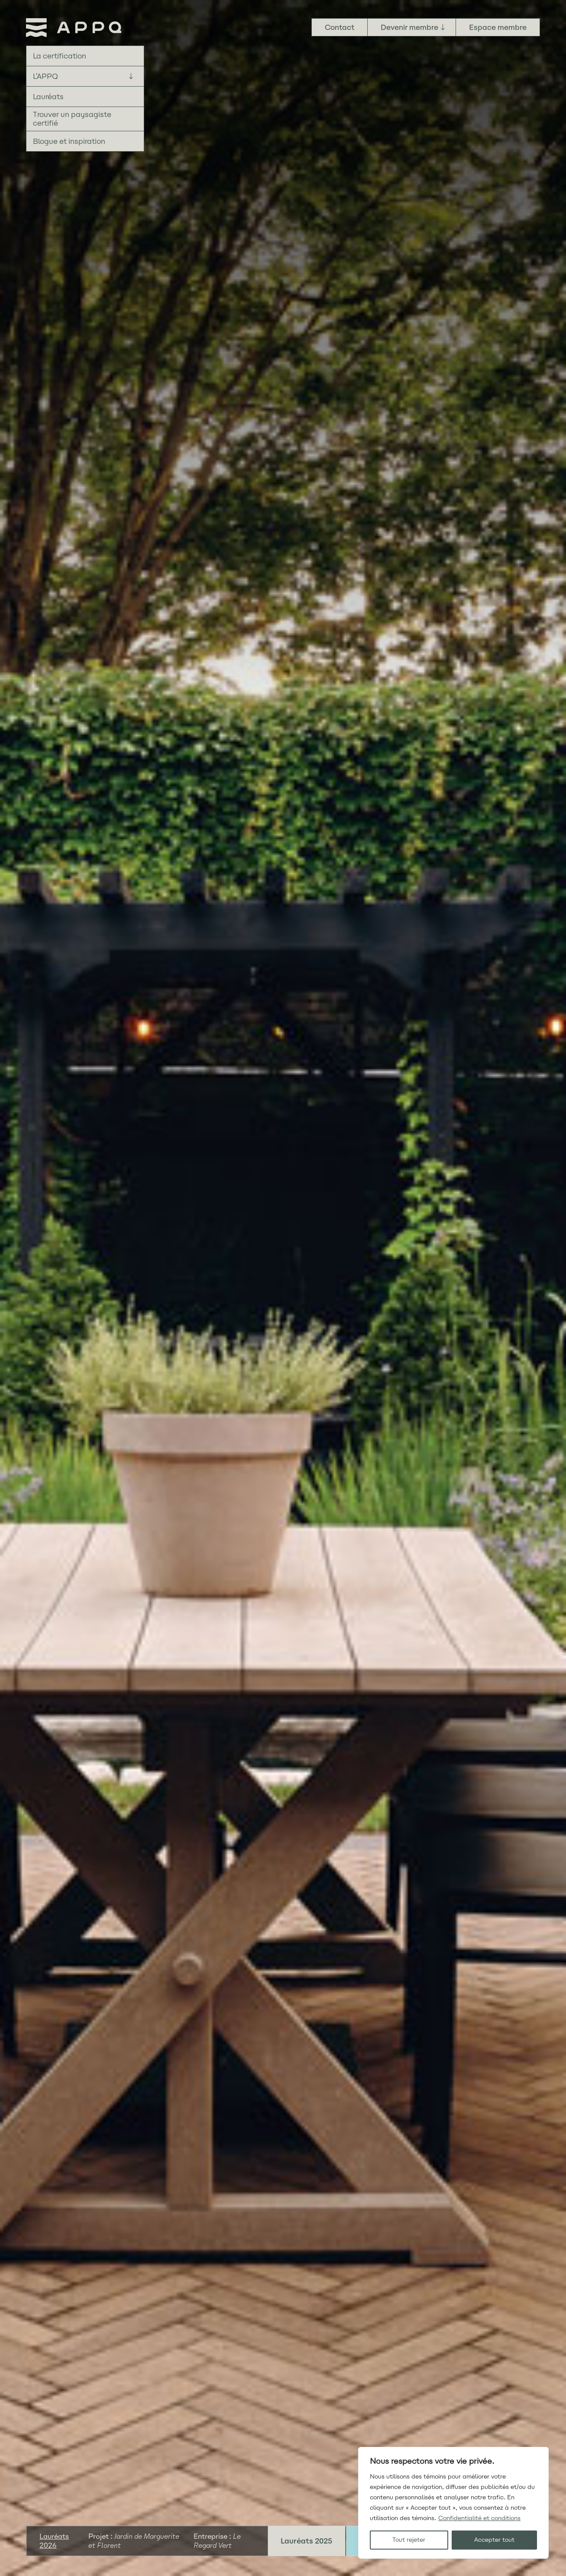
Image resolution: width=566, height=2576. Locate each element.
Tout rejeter (408, 2540)
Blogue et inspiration (69, 141)
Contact (339, 27)
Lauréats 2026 (54, 2541)
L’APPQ (45, 76)
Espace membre (498, 27)
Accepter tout (494, 2540)
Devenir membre (409, 27)
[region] (453, 2503)
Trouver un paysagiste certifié (72, 118)
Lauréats (48, 96)
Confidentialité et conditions (479, 2518)
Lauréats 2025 (306, 2541)
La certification (59, 56)
